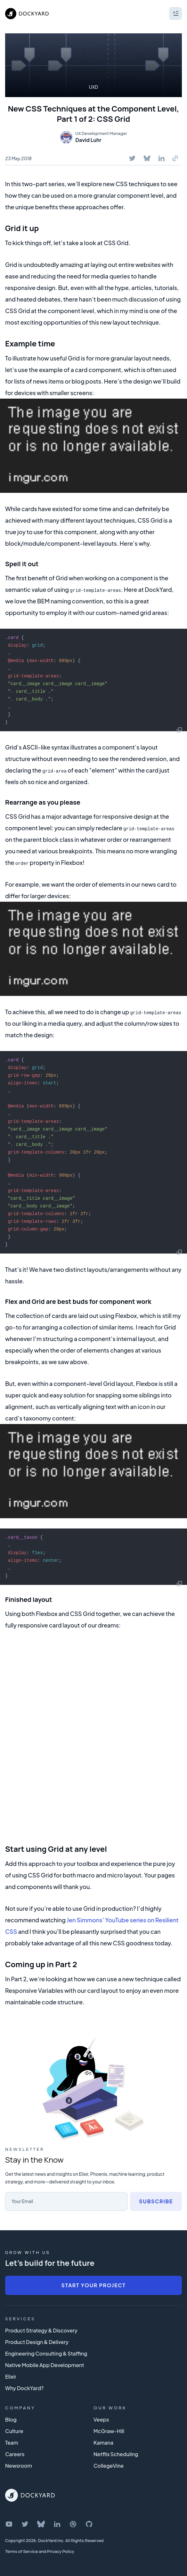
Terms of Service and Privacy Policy (39, 2551)
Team (11, 2442)
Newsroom (18, 2465)
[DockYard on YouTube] (9, 2524)
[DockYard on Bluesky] (41, 2524)
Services (20, 2318)
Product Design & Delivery (37, 2342)
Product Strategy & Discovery (41, 2330)
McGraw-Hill (109, 2431)
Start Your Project (93, 2285)
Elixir (10, 2376)
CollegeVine (109, 2465)
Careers (15, 2454)
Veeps (101, 2419)
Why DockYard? (24, 2388)
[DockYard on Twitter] (25, 2524)
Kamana (103, 2442)
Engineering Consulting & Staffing (46, 2353)
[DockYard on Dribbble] (73, 2524)
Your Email (22, 2201)
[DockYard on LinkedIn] (57, 2524)
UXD (93, 87)
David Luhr (88, 140)
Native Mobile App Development (44, 2365)
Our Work (110, 2407)
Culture (14, 2431)
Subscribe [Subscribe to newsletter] (156, 2201)
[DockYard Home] (30, 2495)
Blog (11, 2419)
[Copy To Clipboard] (175, 158)
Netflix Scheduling (116, 2454)
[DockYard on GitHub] (89, 2524)
